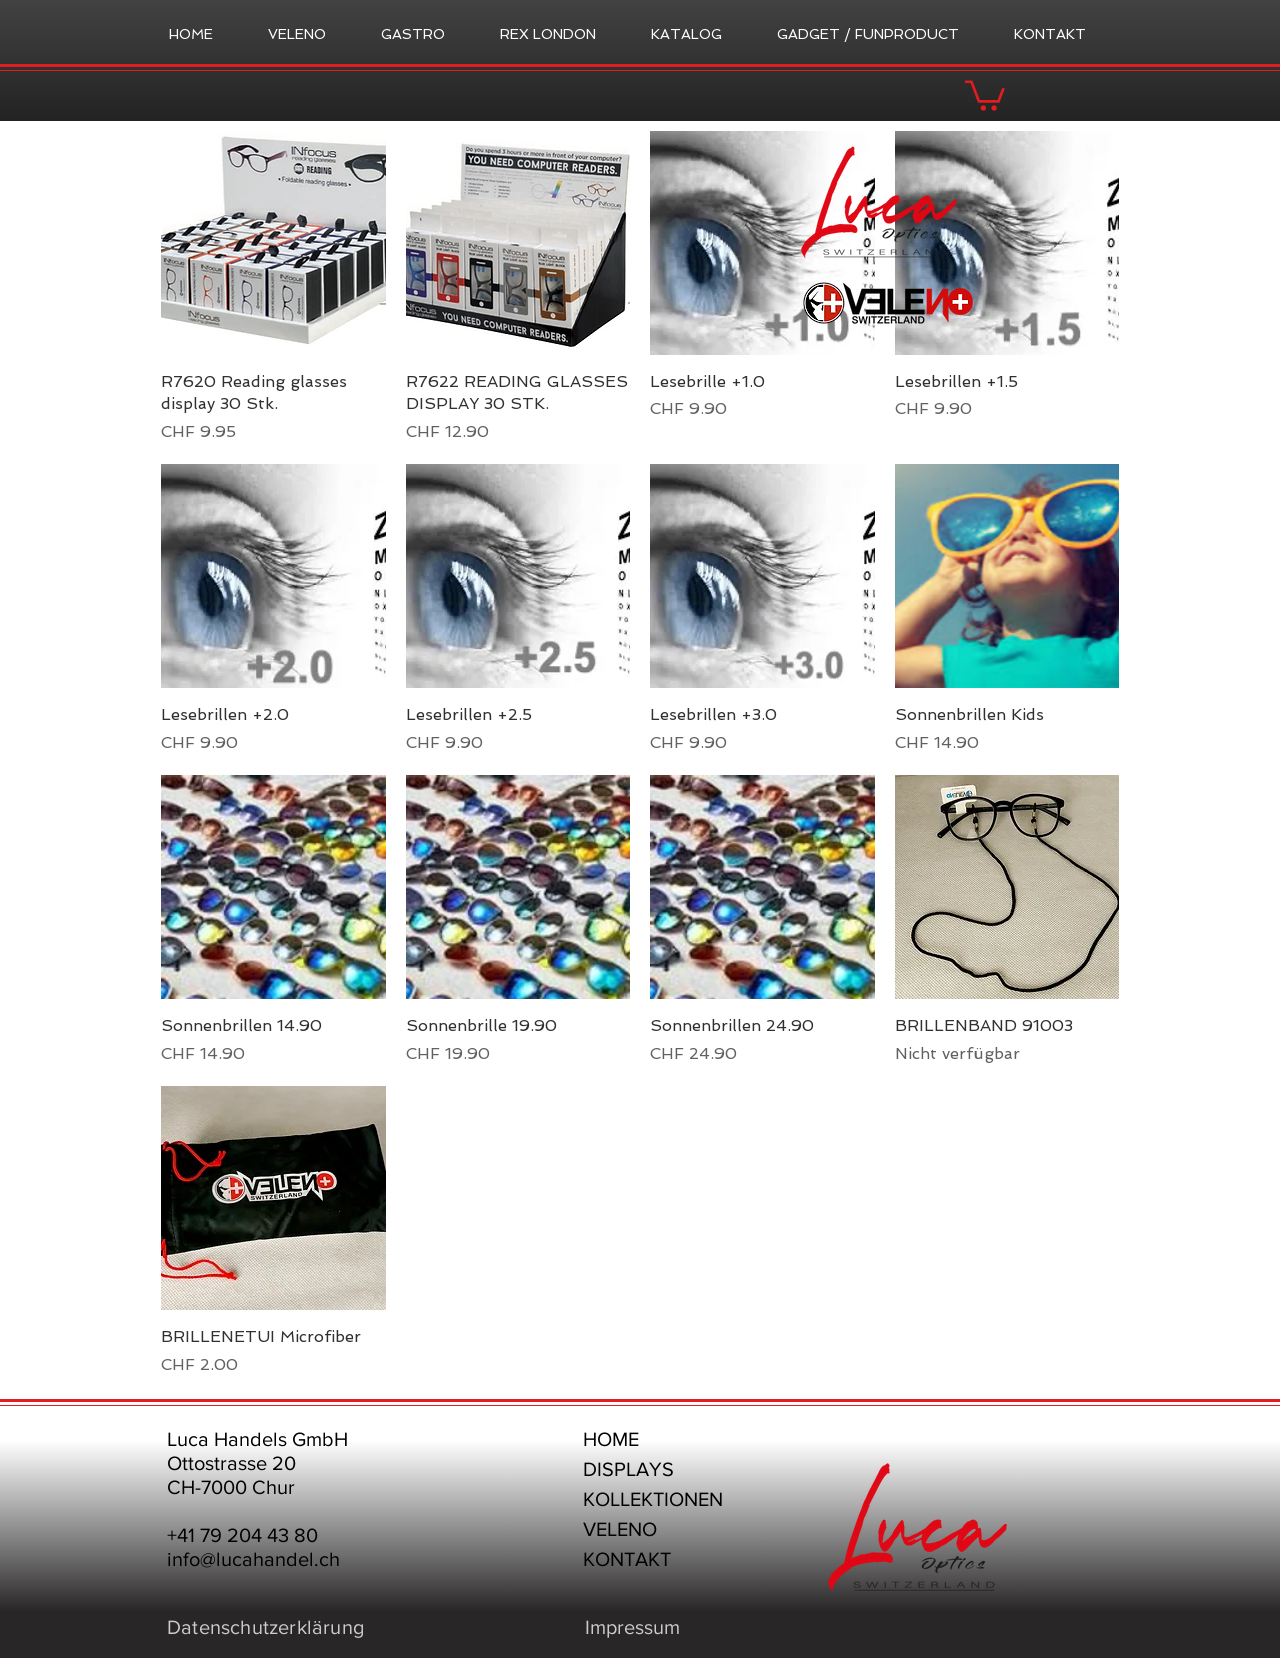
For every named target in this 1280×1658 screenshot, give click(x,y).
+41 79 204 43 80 (242, 1535)
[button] (985, 94)
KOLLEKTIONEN (653, 1499)
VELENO (620, 1529)
